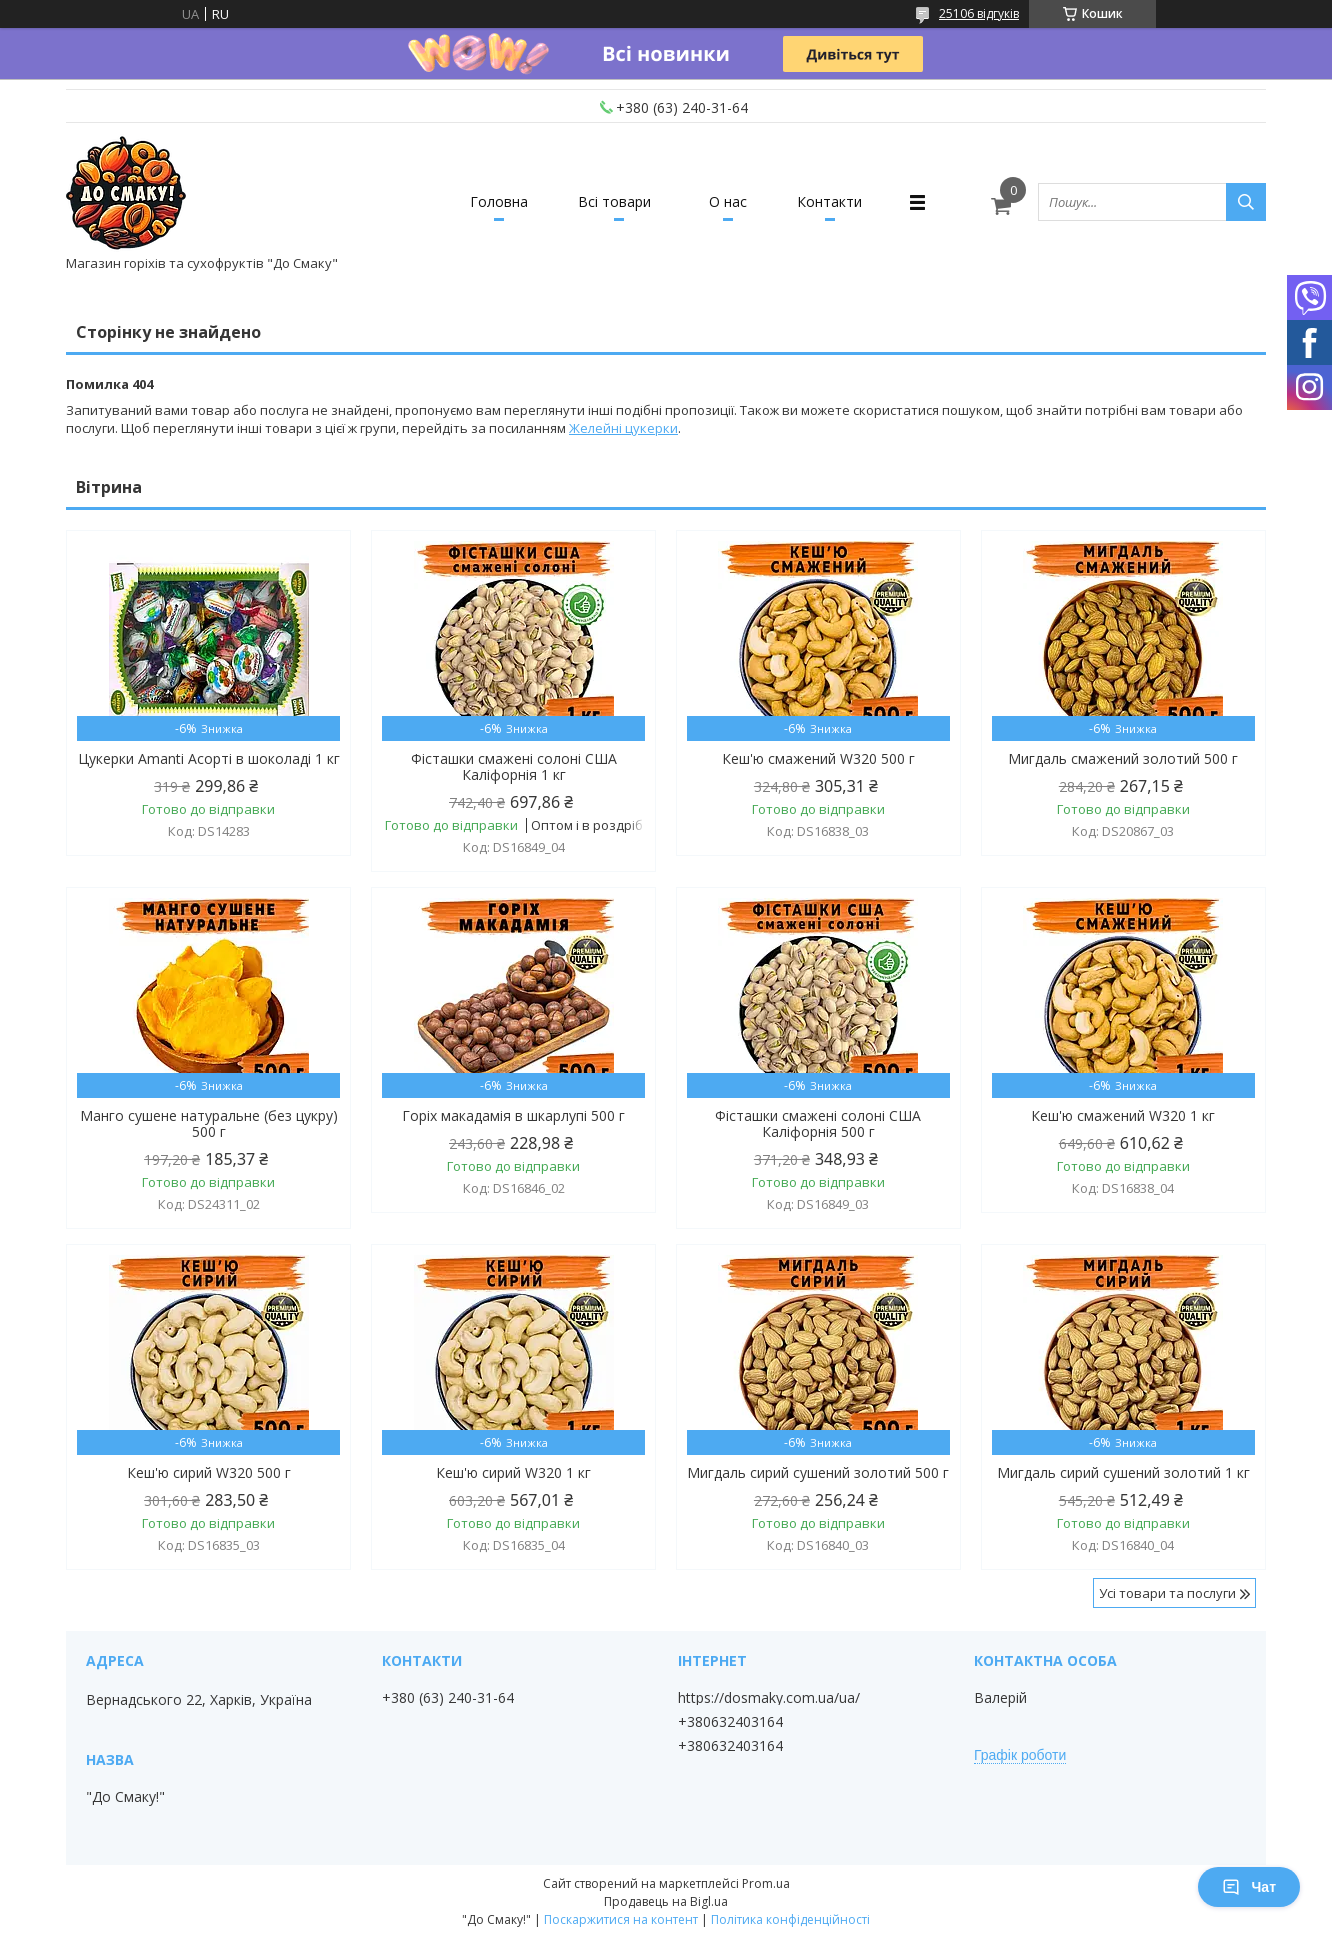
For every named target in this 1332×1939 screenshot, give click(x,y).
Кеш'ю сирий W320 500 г (209, 1473)
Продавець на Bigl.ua (666, 1901)
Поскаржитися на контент (621, 1919)
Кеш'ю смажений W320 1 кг (1123, 1116)
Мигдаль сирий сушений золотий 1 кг (1123, 1473)
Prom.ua (766, 1883)
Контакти (829, 201)
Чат (1249, 1887)
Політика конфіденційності (790, 1919)
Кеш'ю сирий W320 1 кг (513, 1473)
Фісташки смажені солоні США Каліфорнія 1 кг (514, 767)
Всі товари (614, 201)
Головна (499, 201)
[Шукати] (1246, 202)
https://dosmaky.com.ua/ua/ (769, 1698)
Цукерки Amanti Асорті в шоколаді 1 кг (209, 759)
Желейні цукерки (623, 428)
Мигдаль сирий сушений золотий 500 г (818, 1473)
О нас (728, 201)
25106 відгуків (979, 13)
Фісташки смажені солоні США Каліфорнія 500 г (818, 1124)
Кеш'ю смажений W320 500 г (818, 759)
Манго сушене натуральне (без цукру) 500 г (209, 1124)
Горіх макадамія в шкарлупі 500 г (513, 1116)
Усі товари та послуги (1167, 1593)
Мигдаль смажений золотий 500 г (1123, 759)
